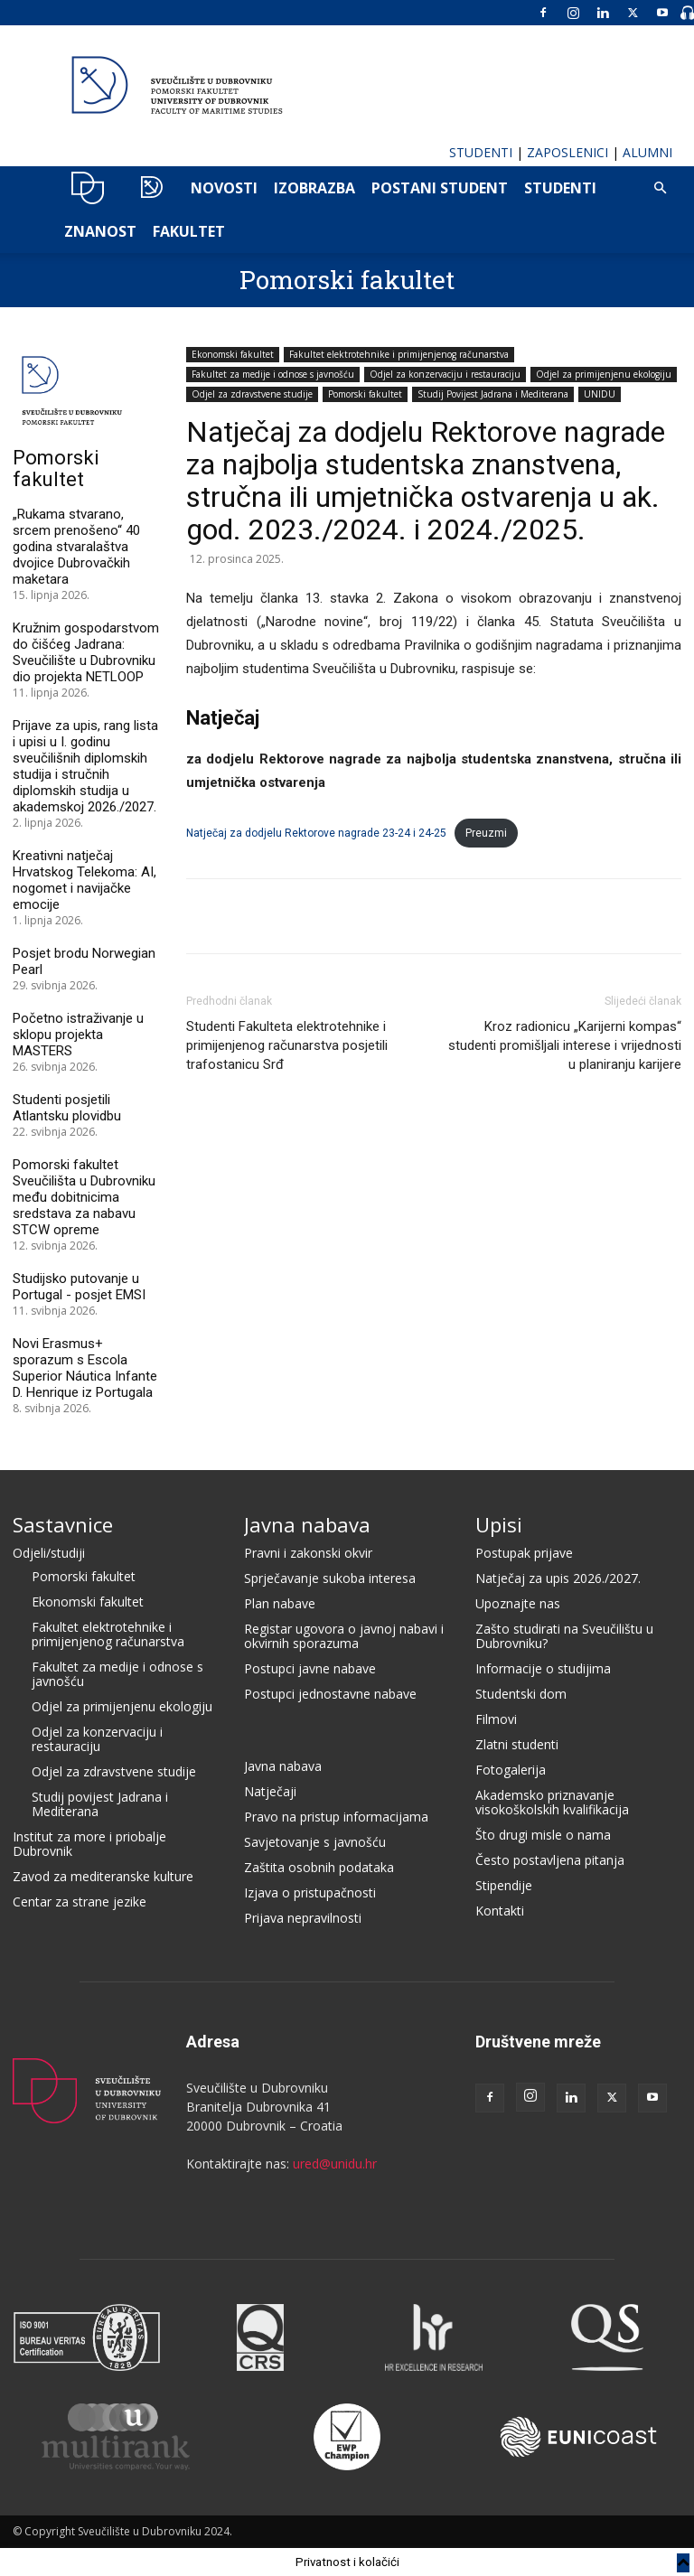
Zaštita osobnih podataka (319, 1867)
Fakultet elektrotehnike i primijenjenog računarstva (399, 354)
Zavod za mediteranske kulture (103, 1876)
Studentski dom (521, 1693)
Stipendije (503, 1885)
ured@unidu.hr (335, 2163)
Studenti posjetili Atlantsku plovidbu (67, 1107)
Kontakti (499, 1910)
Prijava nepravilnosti (302, 1917)
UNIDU (88, 188)
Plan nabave (279, 1603)
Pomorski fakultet (347, 279)
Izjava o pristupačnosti (310, 1892)
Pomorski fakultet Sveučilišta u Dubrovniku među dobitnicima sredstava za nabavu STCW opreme (84, 1197)
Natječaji (270, 1791)
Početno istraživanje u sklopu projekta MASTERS (78, 1034)
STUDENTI (480, 152)
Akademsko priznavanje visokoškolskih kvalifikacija (552, 1802)
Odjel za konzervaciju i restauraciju (445, 374)
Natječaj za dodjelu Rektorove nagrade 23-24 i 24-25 (316, 833)
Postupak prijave (524, 1552)
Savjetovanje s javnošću (315, 1841)
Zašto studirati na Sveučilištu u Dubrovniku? (564, 1636)
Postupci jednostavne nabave (330, 1693)
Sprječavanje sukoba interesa (330, 1578)
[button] (659, 188)
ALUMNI (647, 152)
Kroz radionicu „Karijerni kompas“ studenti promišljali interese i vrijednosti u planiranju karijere (564, 1045)
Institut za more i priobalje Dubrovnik (89, 1843)
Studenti (560, 188)
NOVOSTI (224, 188)
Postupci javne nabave (310, 1668)
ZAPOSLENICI (567, 152)
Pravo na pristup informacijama (336, 1816)
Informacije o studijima (543, 1668)
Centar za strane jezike (79, 1901)
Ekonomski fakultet (233, 354)
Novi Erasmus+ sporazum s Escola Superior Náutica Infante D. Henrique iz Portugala (85, 1367)
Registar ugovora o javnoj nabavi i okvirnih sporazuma (344, 1636)
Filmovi (496, 1719)
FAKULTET (189, 231)
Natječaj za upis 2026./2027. (558, 1578)
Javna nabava (307, 1524)
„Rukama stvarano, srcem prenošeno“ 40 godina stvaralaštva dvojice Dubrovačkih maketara (76, 546)
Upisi (498, 1524)
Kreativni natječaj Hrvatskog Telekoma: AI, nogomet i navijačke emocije (84, 880)
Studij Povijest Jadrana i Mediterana (492, 394)
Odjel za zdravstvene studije (252, 394)
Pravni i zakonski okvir (308, 1552)
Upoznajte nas (517, 1603)
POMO (151, 188)
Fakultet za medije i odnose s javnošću (273, 374)
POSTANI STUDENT (439, 188)
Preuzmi (486, 833)
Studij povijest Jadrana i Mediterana (100, 1804)
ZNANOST (100, 231)
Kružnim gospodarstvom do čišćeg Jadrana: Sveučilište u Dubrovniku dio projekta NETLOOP (86, 652)
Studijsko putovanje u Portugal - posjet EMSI (79, 1286)
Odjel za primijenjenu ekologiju (603, 374)
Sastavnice (63, 1524)
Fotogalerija (510, 1769)
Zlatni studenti (516, 1744)
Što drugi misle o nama (543, 1834)
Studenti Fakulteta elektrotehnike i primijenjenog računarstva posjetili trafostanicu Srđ (287, 1045)
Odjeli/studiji (49, 1552)
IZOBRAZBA (314, 188)
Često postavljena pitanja (549, 1860)
